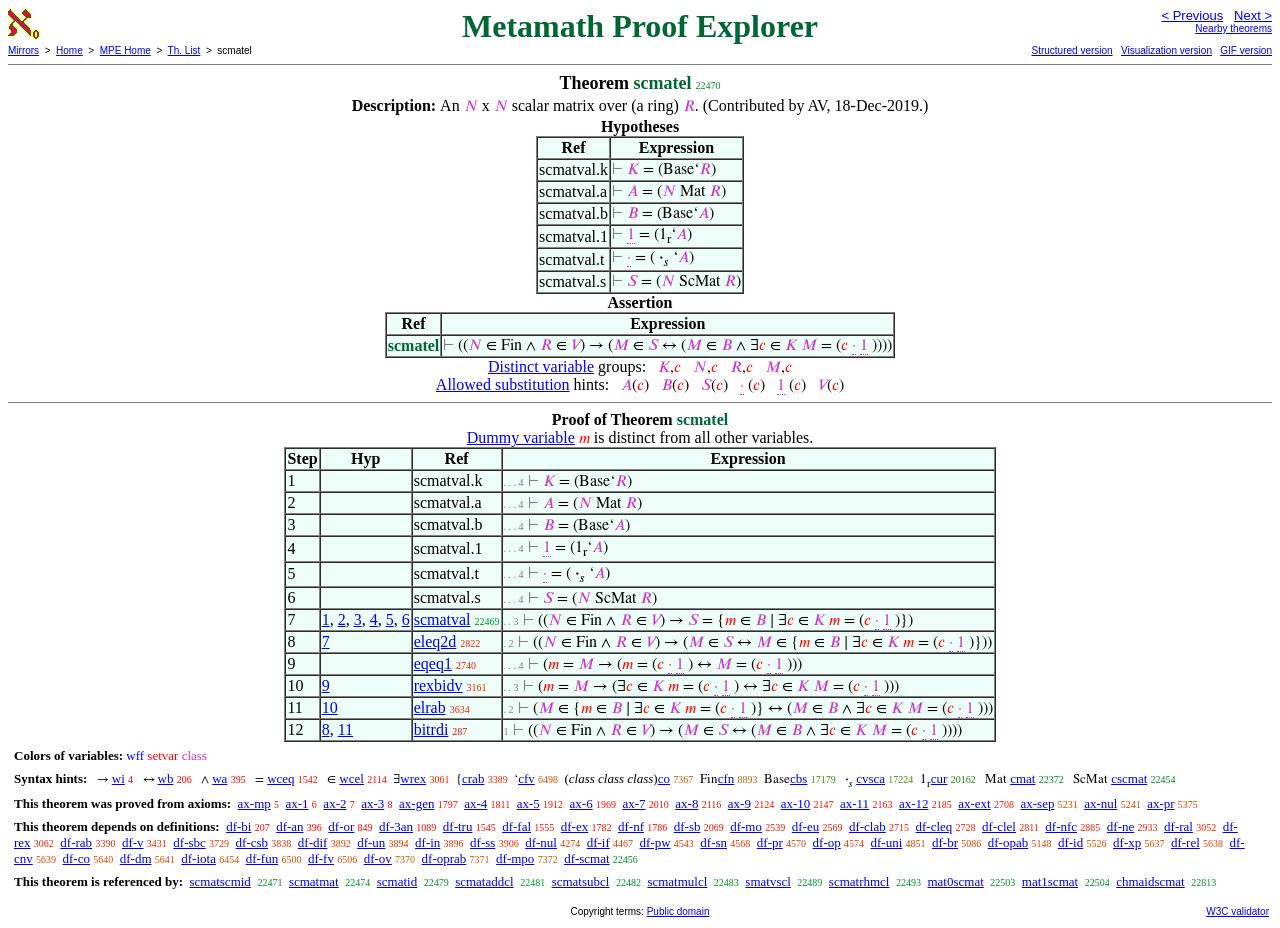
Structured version (1071, 50)
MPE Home (125, 50)
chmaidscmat (1150, 881)
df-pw (655, 842)
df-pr (770, 842)
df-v (133, 842)
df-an (289, 826)
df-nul (541, 842)
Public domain (678, 911)
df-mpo (515, 858)
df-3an (396, 826)
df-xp (1127, 842)
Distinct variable (541, 366)
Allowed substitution (503, 384)
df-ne (1120, 826)
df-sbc (189, 842)
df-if (598, 842)
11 (345, 729)
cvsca (870, 778)
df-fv (321, 858)
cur (939, 778)
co (664, 778)
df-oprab (444, 858)
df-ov (378, 858)
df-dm (136, 858)
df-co (76, 858)
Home (69, 50)
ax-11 (854, 803)
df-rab (76, 842)
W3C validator (1237, 911)
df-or (341, 826)
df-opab (1008, 842)
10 (330, 707)
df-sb (687, 826)
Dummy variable (521, 437)
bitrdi (431, 729)
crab (473, 778)
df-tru (458, 826)
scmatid (397, 881)
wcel (351, 778)
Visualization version (1166, 50)
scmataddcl (484, 881)
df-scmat (586, 858)
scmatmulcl (677, 881)
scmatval (442, 619)
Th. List (184, 50)
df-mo (746, 826)
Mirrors (23, 50)
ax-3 (372, 803)
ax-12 (914, 803)
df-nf (631, 826)
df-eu (805, 826)
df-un (371, 842)
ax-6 (581, 803)
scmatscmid (219, 881)
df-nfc (1061, 826)
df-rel (1185, 842)
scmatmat (314, 881)
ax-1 (297, 803)
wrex (413, 778)
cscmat (1129, 778)
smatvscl (768, 881)
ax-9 (739, 803)
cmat (1022, 778)
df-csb (252, 842)
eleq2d (435, 641)
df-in (427, 842)
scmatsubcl (581, 881)
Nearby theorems (1233, 28)
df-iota (198, 858)
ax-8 (686, 803)
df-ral (1178, 826)
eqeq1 (433, 663)
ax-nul (1100, 803)
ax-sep (1037, 803)
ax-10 (796, 803)
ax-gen (416, 803)
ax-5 (528, 803)
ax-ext (974, 803)
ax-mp (254, 803)
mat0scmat (955, 881)
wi (118, 778)
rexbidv (438, 685)
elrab (430, 707)
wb (166, 778)
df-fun (262, 858)
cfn (726, 778)
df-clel (999, 826)
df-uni (886, 842)
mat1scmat (1050, 881)
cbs (798, 778)
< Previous (1192, 15)
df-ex (574, 826)
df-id (1070, 842)
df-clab (867, 826)
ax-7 (633, 803)
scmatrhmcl (859, 881)
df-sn (713, 842)
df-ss (482, 842)
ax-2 (334, 803)
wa (219, 778)
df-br (945, 842)
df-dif (313, 842)
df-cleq (933, 826)
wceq (280, 778)
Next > (1253, 15)
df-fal (516, 826)
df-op (827, 842)
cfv (526, 778)
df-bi (238, 826)
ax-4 (475, 803)
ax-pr (1160, 803)
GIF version (1246, 50)
